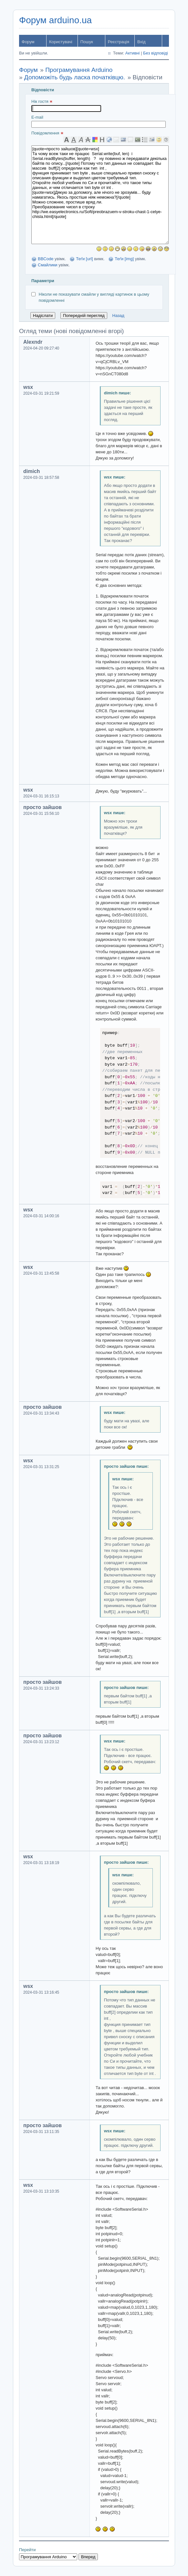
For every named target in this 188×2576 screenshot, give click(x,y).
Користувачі (60, 41)
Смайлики (47, 264)
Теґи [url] (84, 258)
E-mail (98, 121)
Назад (118, 315)
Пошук (86, 41)
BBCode (45, 258)
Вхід (141, 41)
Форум (28, 41)
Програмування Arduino (78, 69)
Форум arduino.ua (55, 20)
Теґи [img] (124, 258)
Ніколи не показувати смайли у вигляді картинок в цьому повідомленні (90, 297)
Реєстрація (118, 41)
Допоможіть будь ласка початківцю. (74, 77)
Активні (132, 53)
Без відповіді (155, 53)
